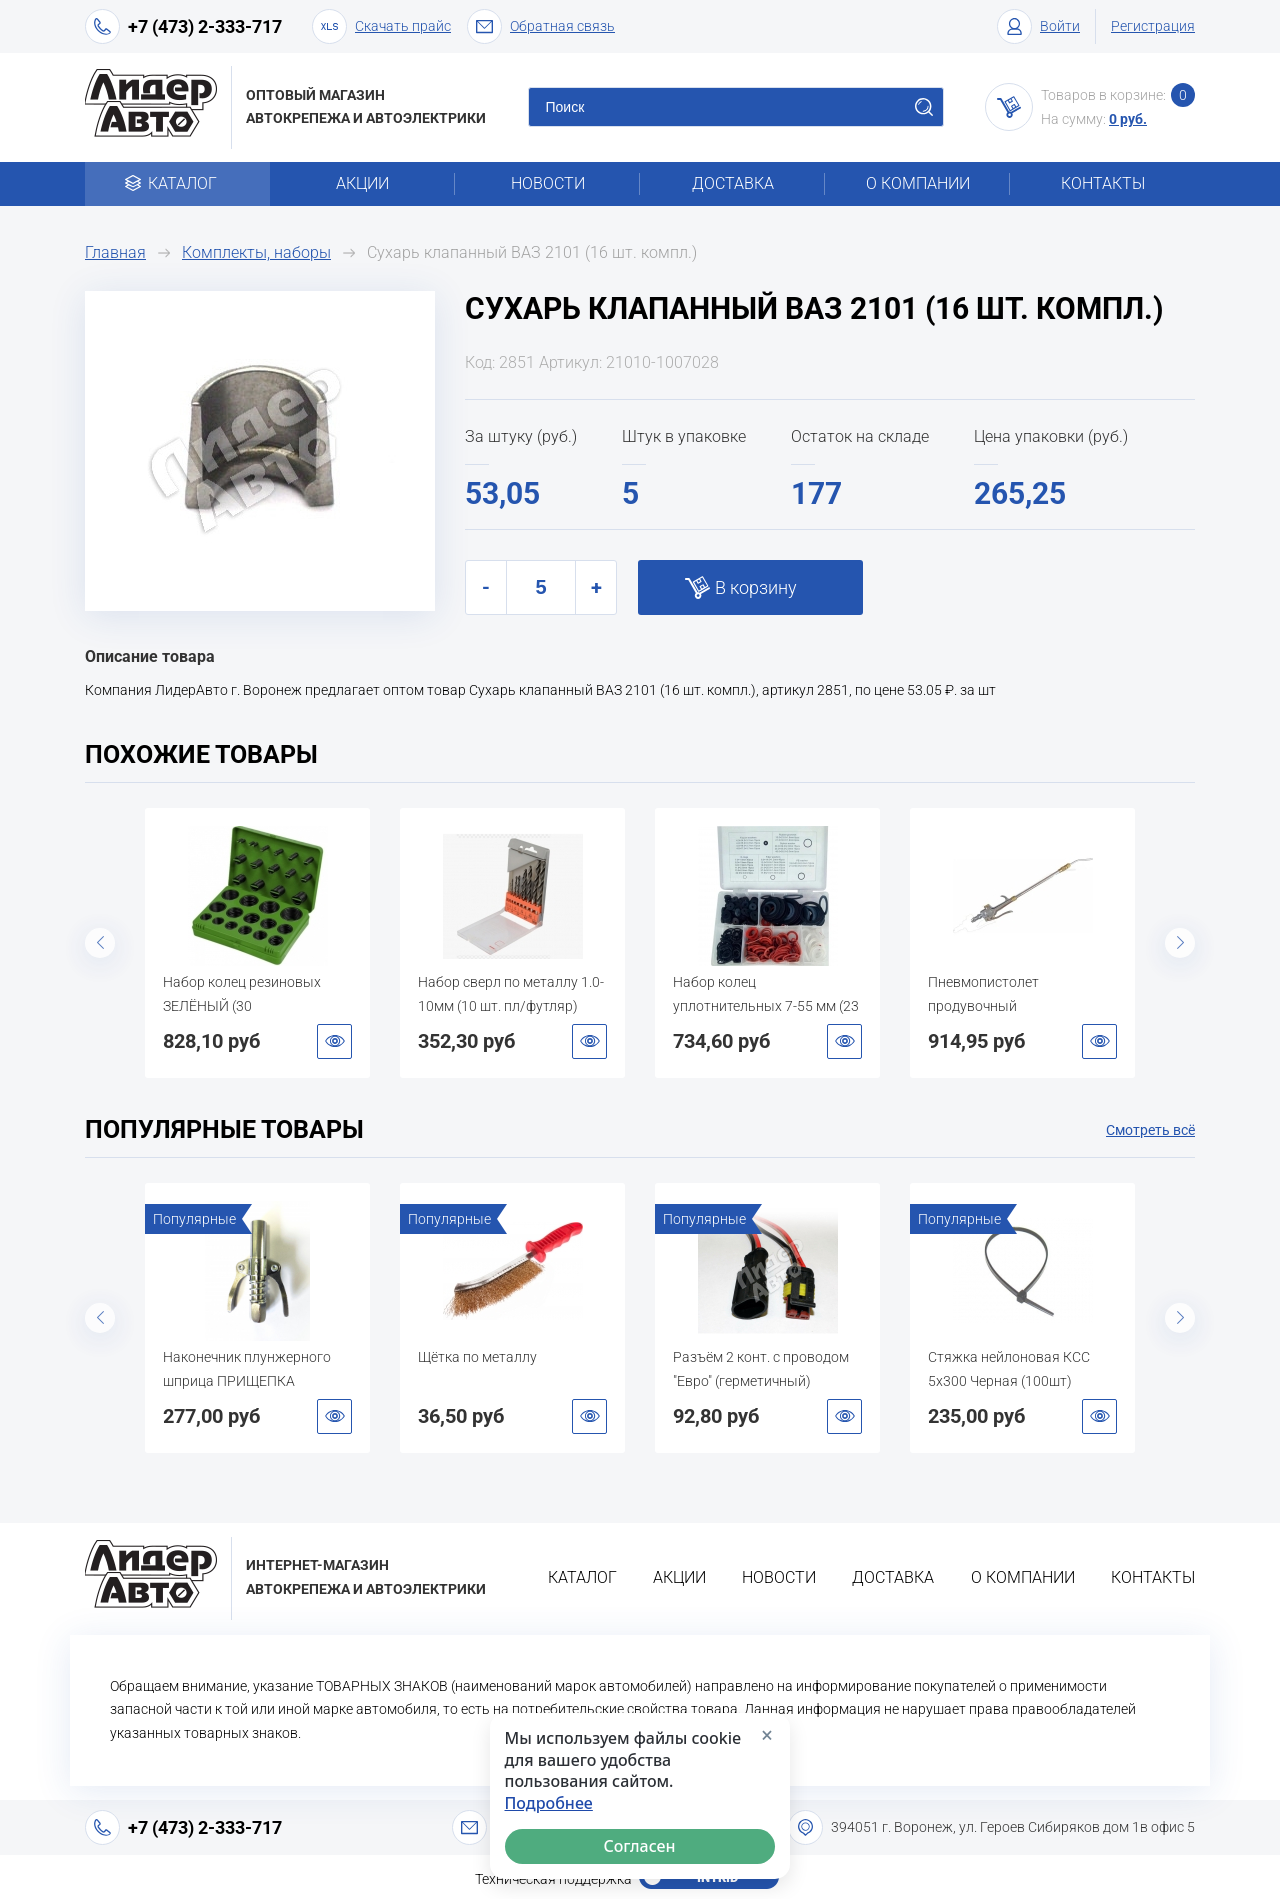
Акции (362, 183)
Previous (100, 943)
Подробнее (549, 1803)
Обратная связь (541, 26)
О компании (918, 183)
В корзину (756, 587)
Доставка (733, 183)
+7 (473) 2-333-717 (205, 26)
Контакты (1103, 183)
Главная (115, 252)
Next (1180, 943)
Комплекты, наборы (256, 252)
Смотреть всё (1150, 1130)
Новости (548, 183)
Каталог (177, 183)
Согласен (640, 1846)
